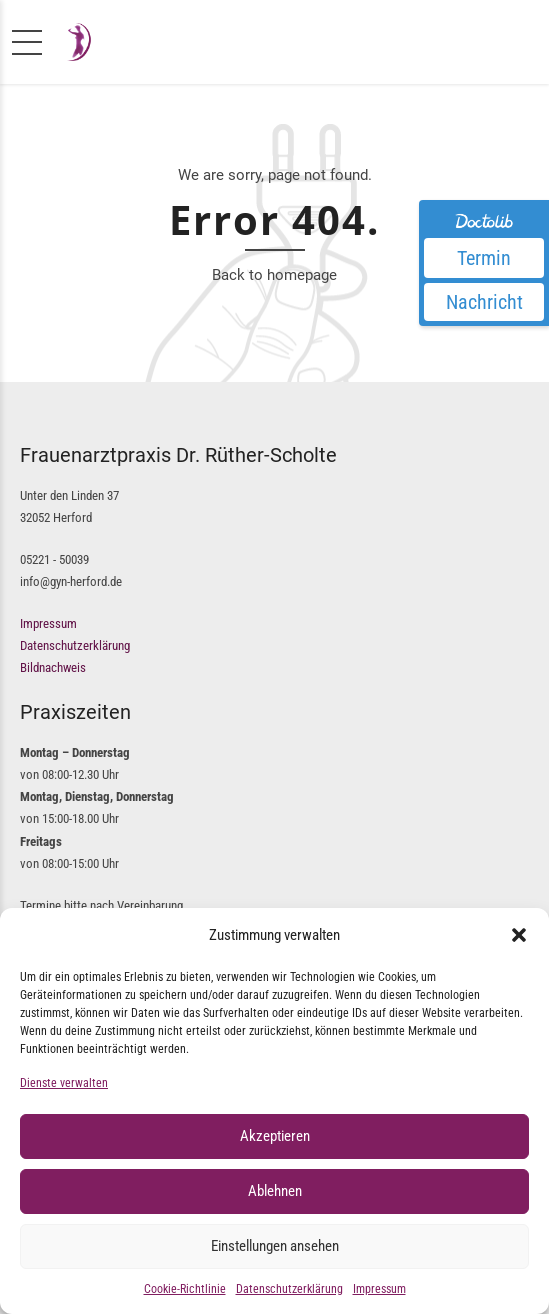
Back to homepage (274, 275)
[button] (519, 935)
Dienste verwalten (64, 1083)
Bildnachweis (53, 667)
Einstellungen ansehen (275, 1246)
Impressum (379, 1289)
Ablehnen (275, 1191)
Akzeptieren (275, 1136)
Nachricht (484, 302)
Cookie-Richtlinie (185, 1289)
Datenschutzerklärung (289, 1289)
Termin (484, 258)
